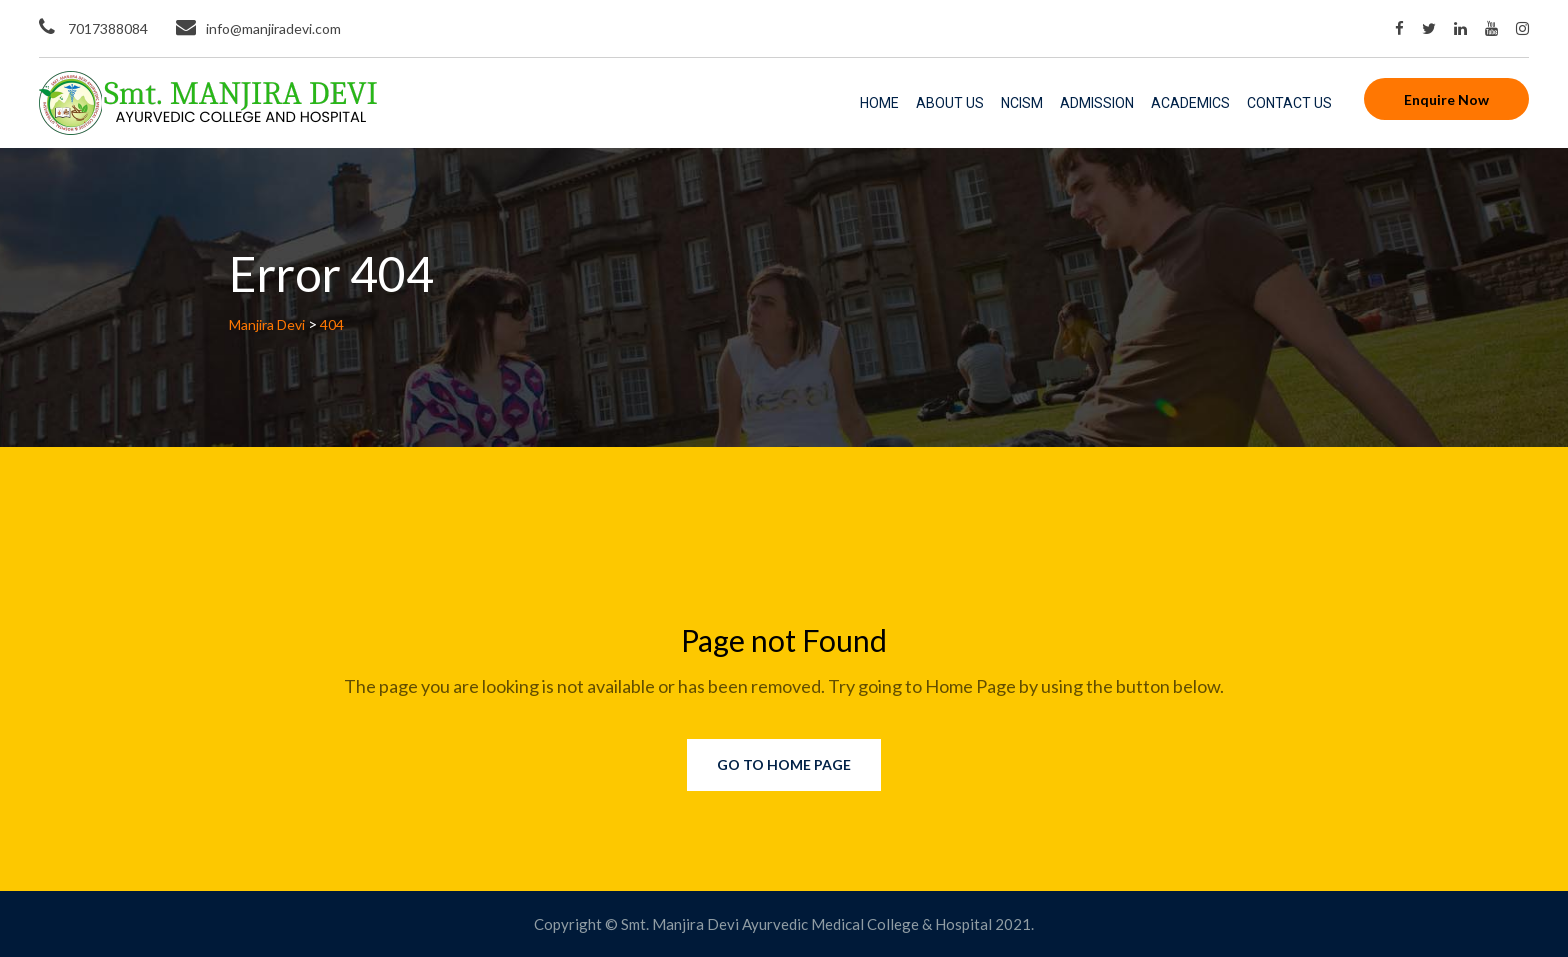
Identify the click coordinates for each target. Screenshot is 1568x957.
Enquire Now (1446, 99)
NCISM (1022, 103)
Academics (1190, 103)
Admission (1097, 103)
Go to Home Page (784, 764)
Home (879, 103)
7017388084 (106, 28)
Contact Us (1289, 103)
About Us (950, 103)
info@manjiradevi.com (273, 28)
